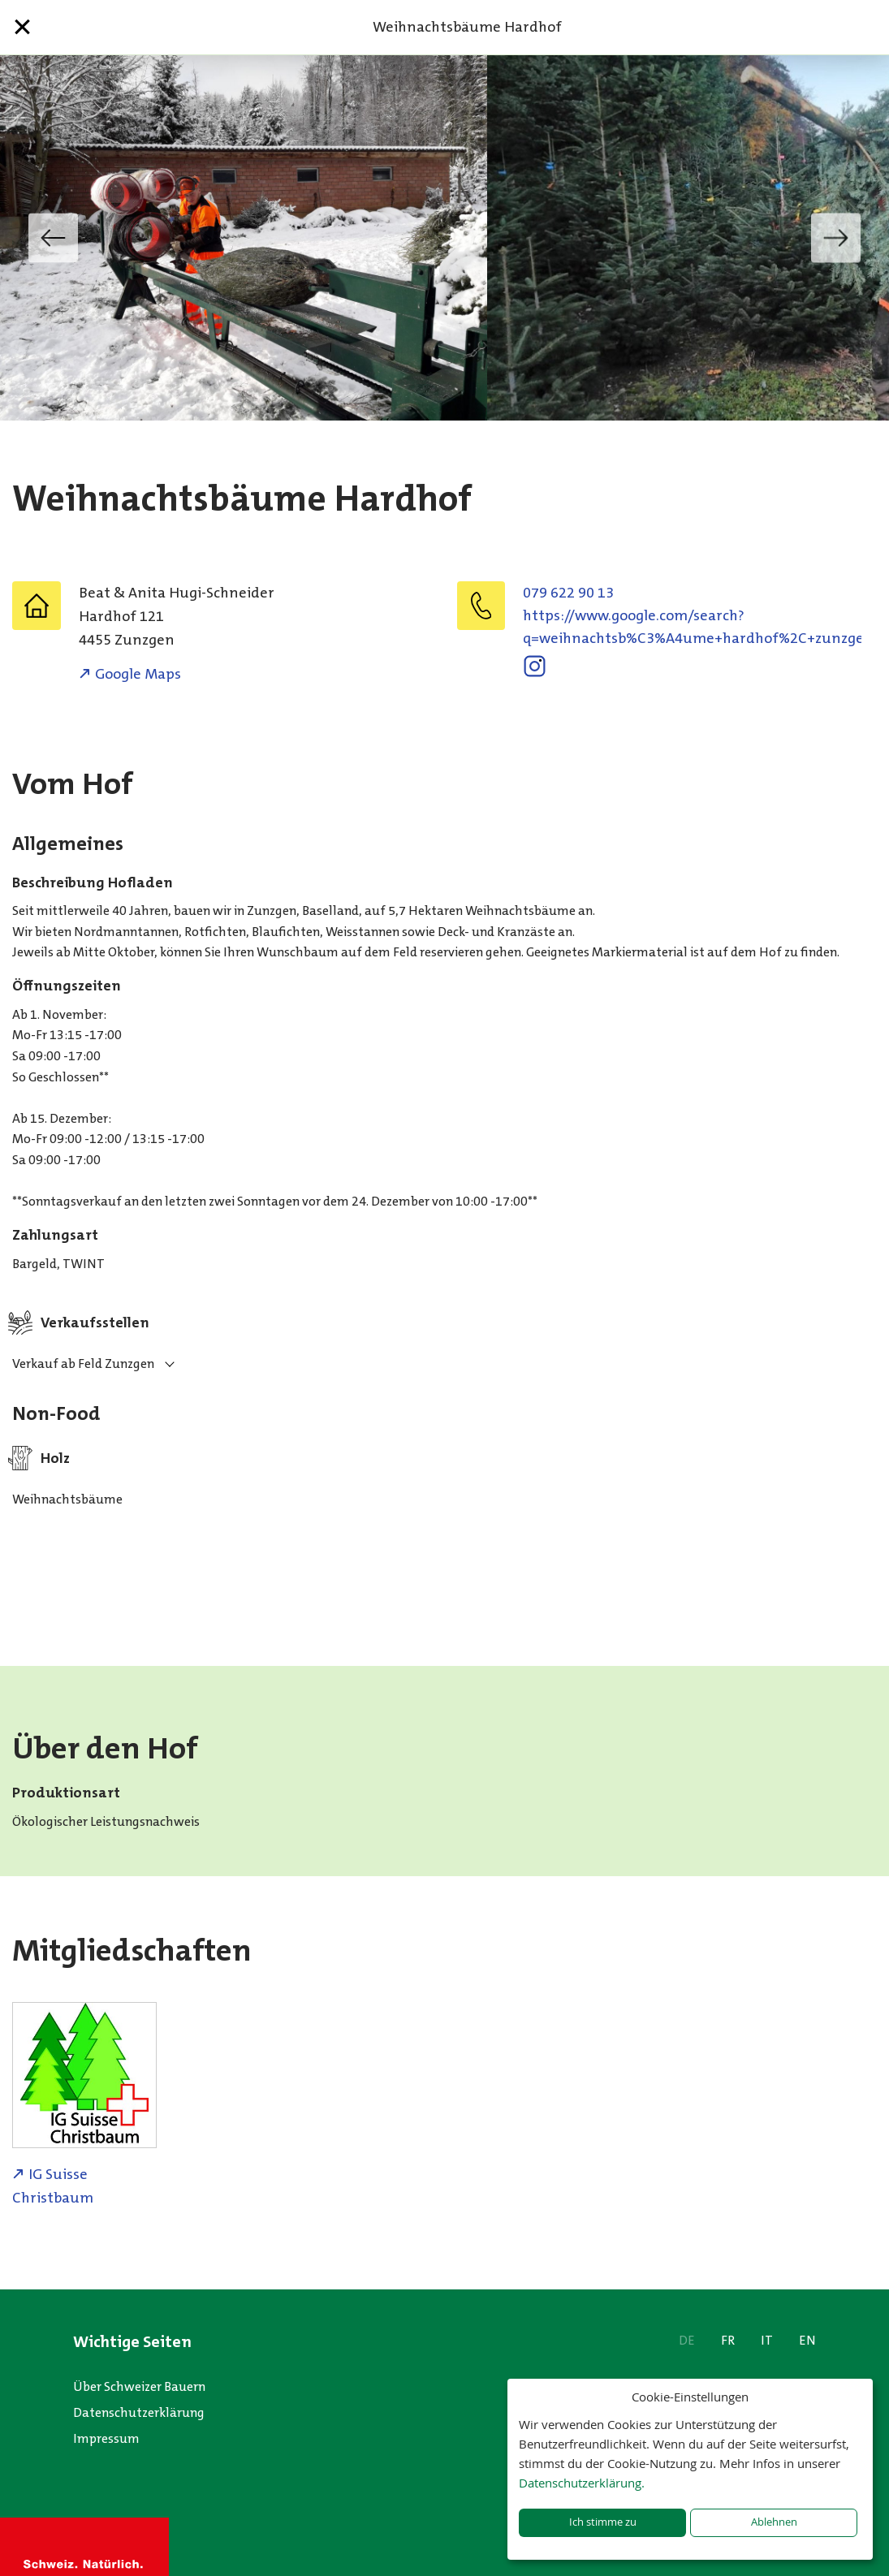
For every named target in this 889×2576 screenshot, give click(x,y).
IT (767, 2340)
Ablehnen (774, 2522)
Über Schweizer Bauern (139, 2386)
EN (807, 2340)
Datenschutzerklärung (139, 2412)
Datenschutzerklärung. (582, 2483)
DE (687, 2340)
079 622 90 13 (568, 592)
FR (728, 2340)
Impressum (106, 2438)
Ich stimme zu (603, 2522)
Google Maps (138, 674)
